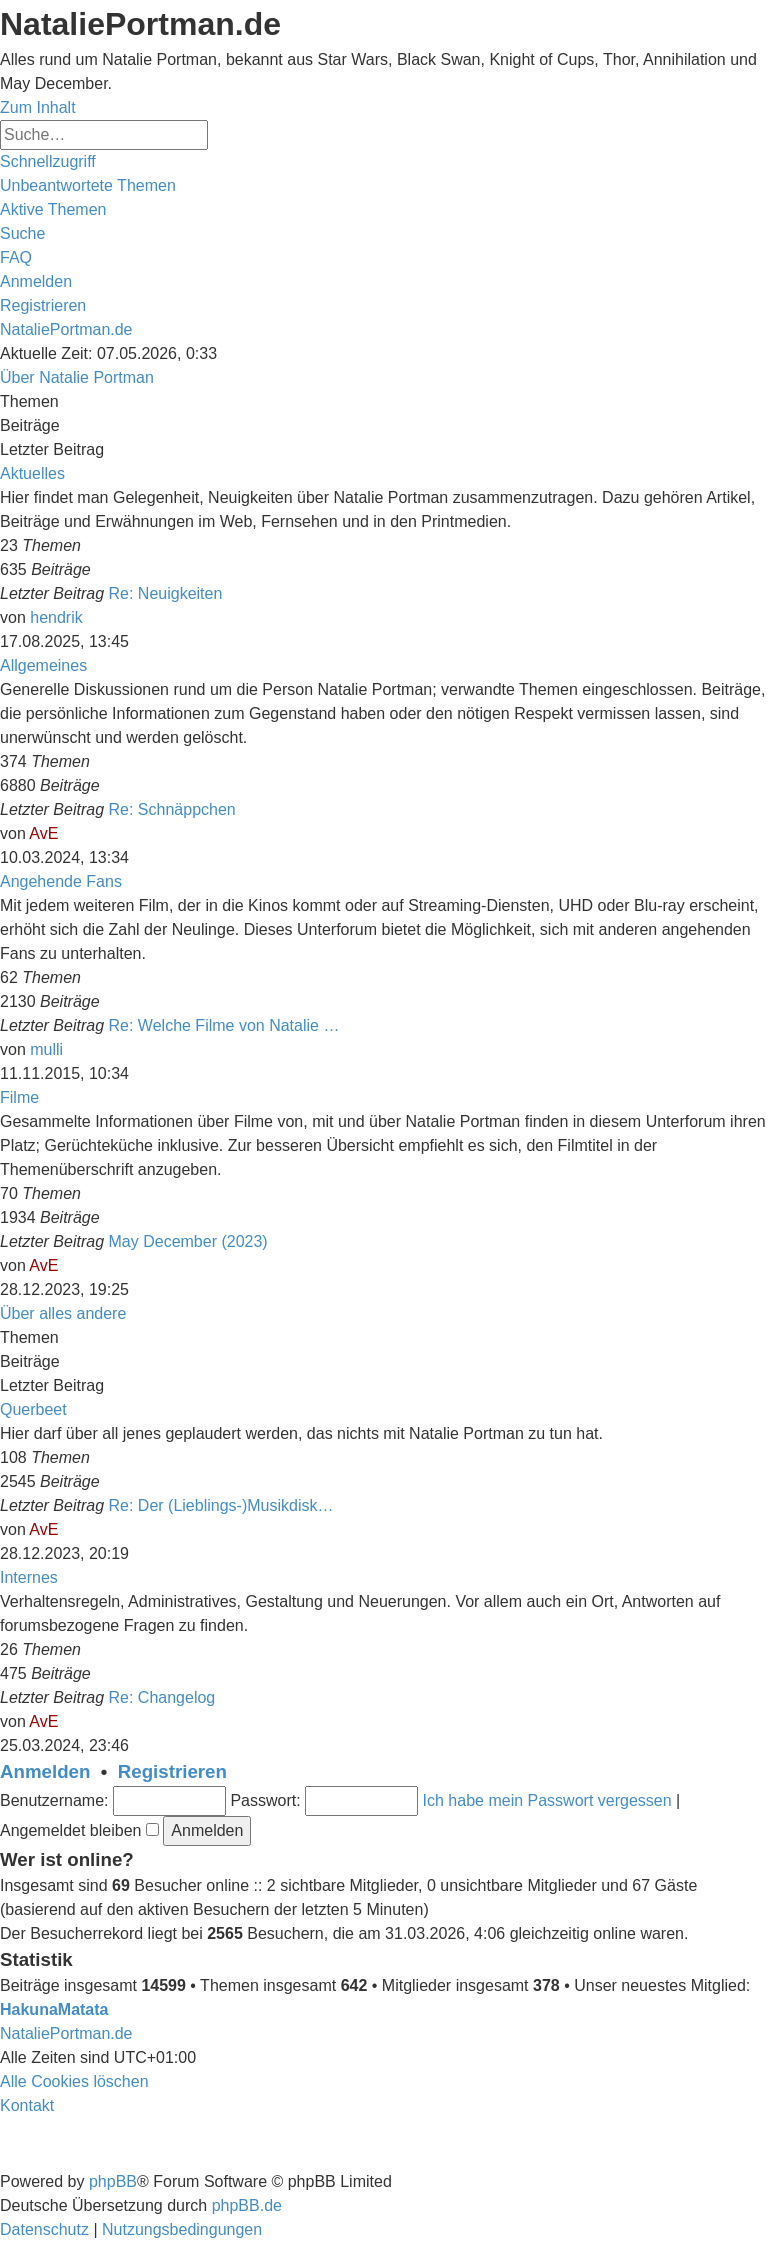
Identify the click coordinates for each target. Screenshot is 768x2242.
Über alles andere (63, 1313)
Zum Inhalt (38, 107)
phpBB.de (247, 2205)
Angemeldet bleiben (79, 1830)
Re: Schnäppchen (172, 809)
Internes (29, 1577)
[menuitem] (88, 185)
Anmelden (45, 1771)
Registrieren (172, 1771)
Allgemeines (43, 665)
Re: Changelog (162, 1697)
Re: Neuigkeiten (166, 593)
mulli (46, 1049)
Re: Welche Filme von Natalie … (224, 1025)
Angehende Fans (61, 881)
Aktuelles (32, 473)
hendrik (56, 617)
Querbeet (33, 1409)
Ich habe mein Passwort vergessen (547, 1800)
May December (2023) (188, 1241)
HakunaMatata (54, 2009)
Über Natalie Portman (77, 377)
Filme (19, 1097)
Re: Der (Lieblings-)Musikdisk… (221, 1505)
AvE (43, 833)
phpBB (113, 2181)
